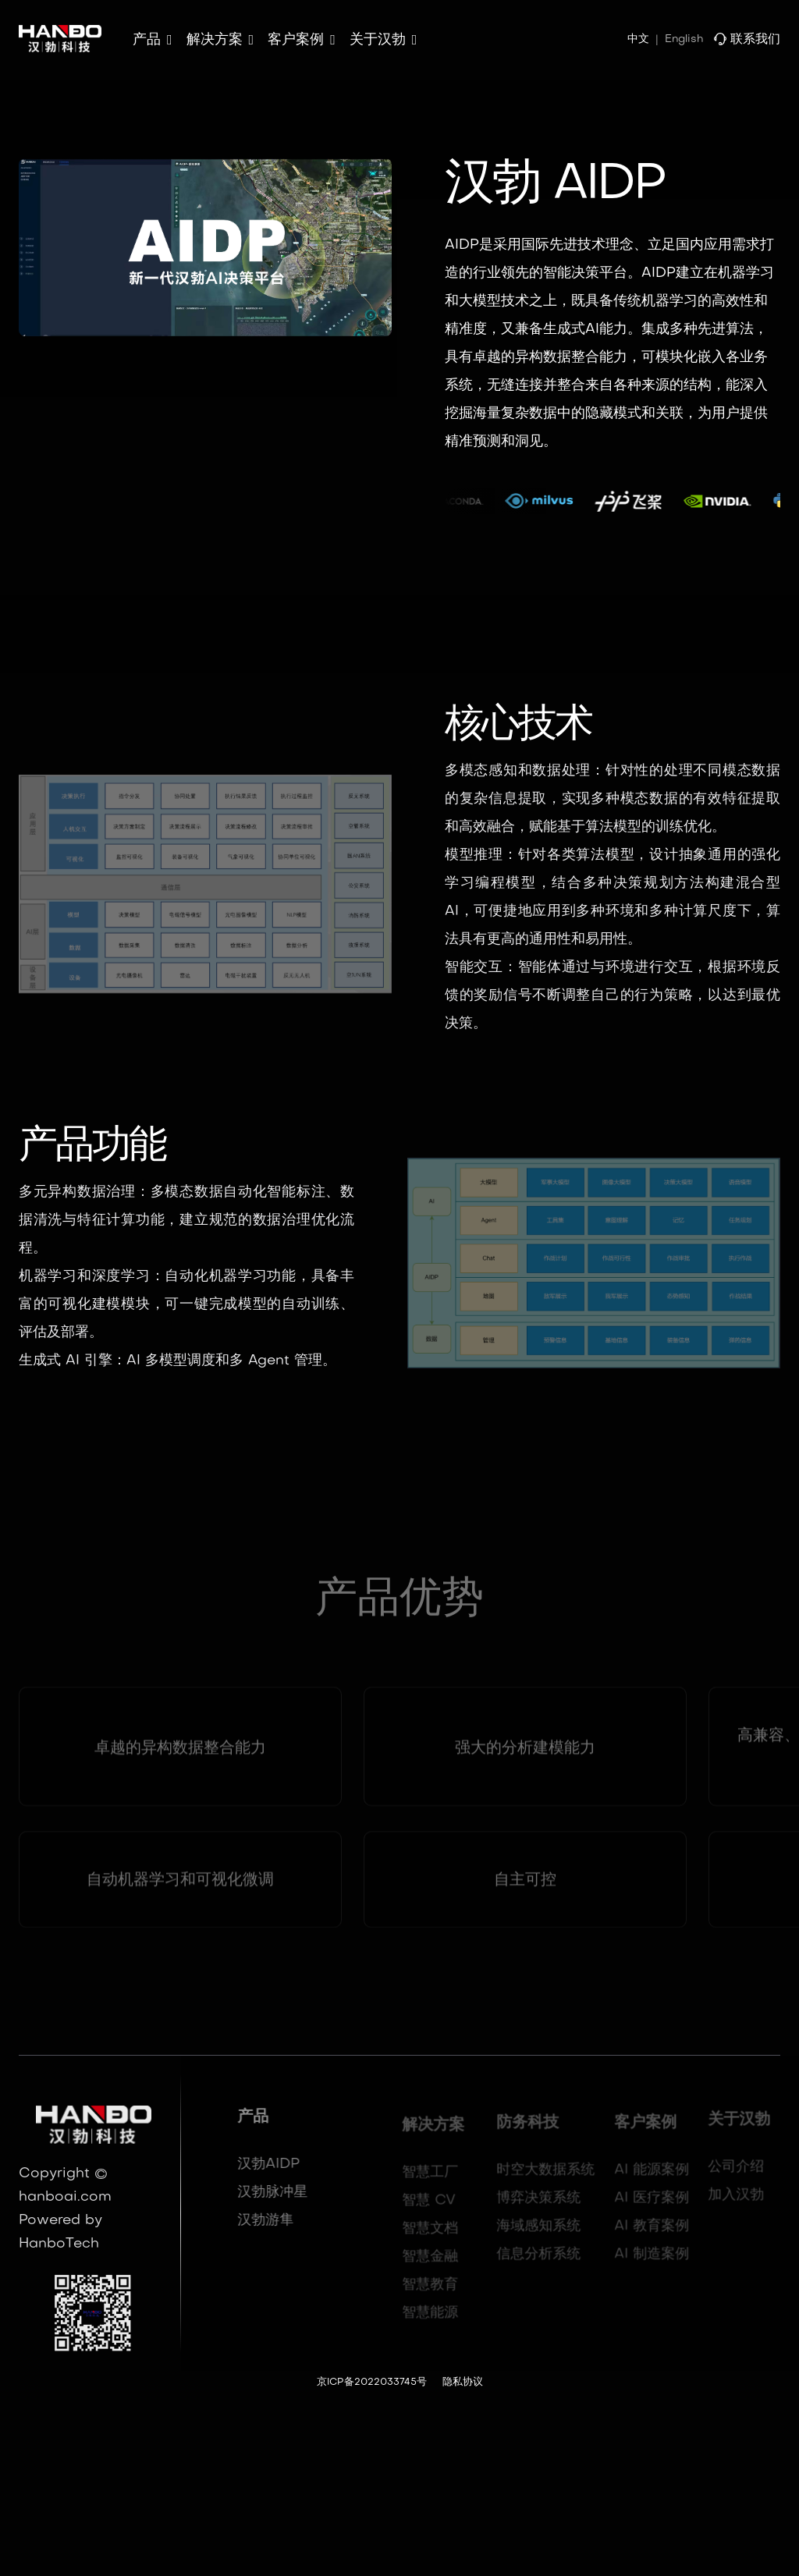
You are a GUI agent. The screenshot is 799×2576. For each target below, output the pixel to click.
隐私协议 (462, 2382)
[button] (152, 40)
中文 (638, 39)
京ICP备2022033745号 (372, 2382)
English (684, 39)
